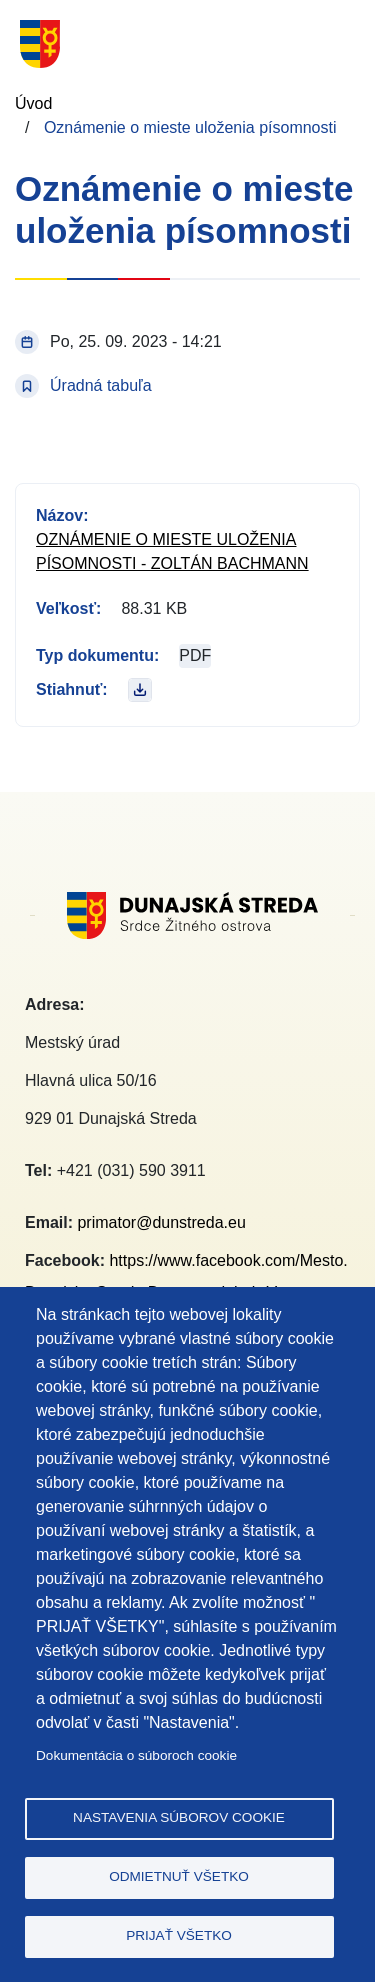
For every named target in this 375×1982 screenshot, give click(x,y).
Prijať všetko (179, 1935)
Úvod (33, 103)
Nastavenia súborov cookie (179, 1817)
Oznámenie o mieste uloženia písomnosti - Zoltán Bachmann (172, 551)
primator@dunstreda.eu (161, 1222)
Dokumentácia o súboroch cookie (136, 1755)
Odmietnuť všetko (179, 1876)
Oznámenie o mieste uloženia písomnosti (190, 127)
